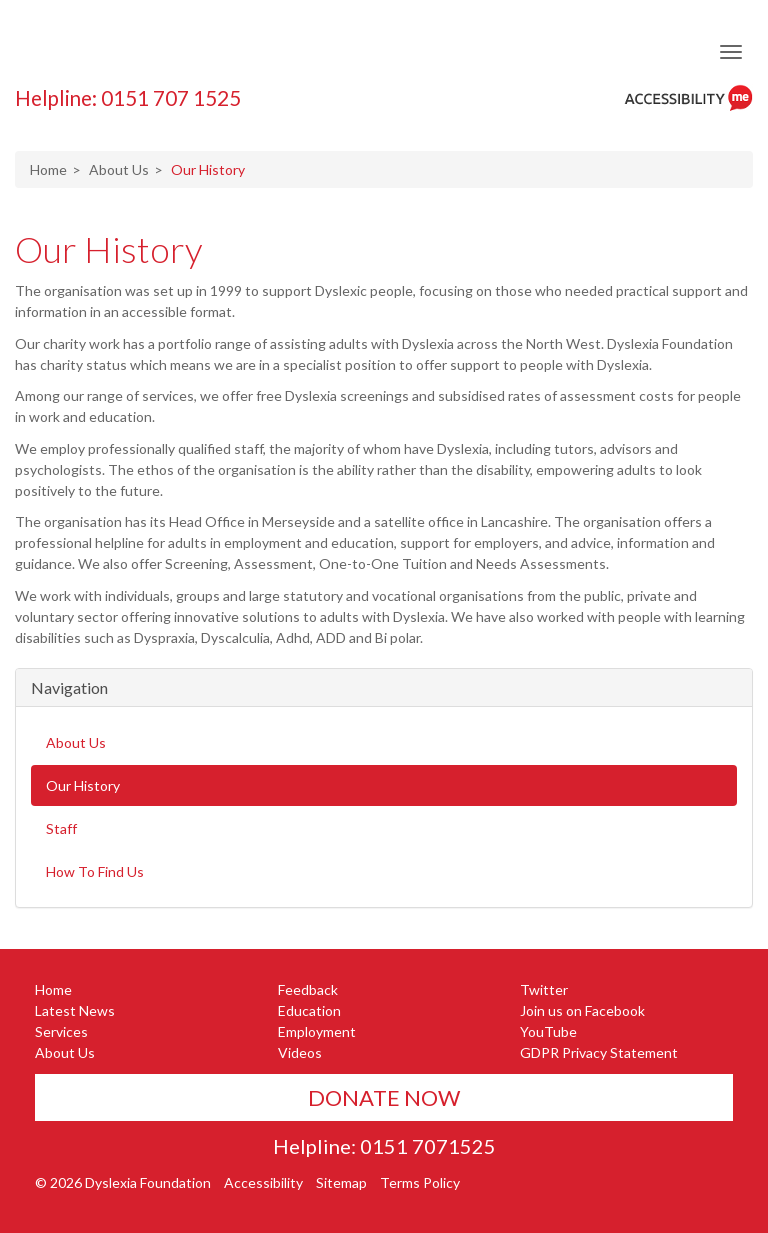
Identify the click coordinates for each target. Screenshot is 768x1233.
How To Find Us (95, 871)
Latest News (75, 1010)
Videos (300, 1052)
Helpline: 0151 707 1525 (128, 98)
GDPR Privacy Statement (599, 1052)
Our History (109, 249)
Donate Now (384, 1097)
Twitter (544, 989)
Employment (317, 1031)
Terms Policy (420, 1182)
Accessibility (263, 1182)
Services (61, 1031)
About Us (119, 169)
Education (309, 1010)
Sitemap (341, 1182)
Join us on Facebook (582, 1010)
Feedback (308, 989)
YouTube (548, 1031)
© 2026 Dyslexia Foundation (123, 1182)
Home (48, 169)
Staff (61, 828)
